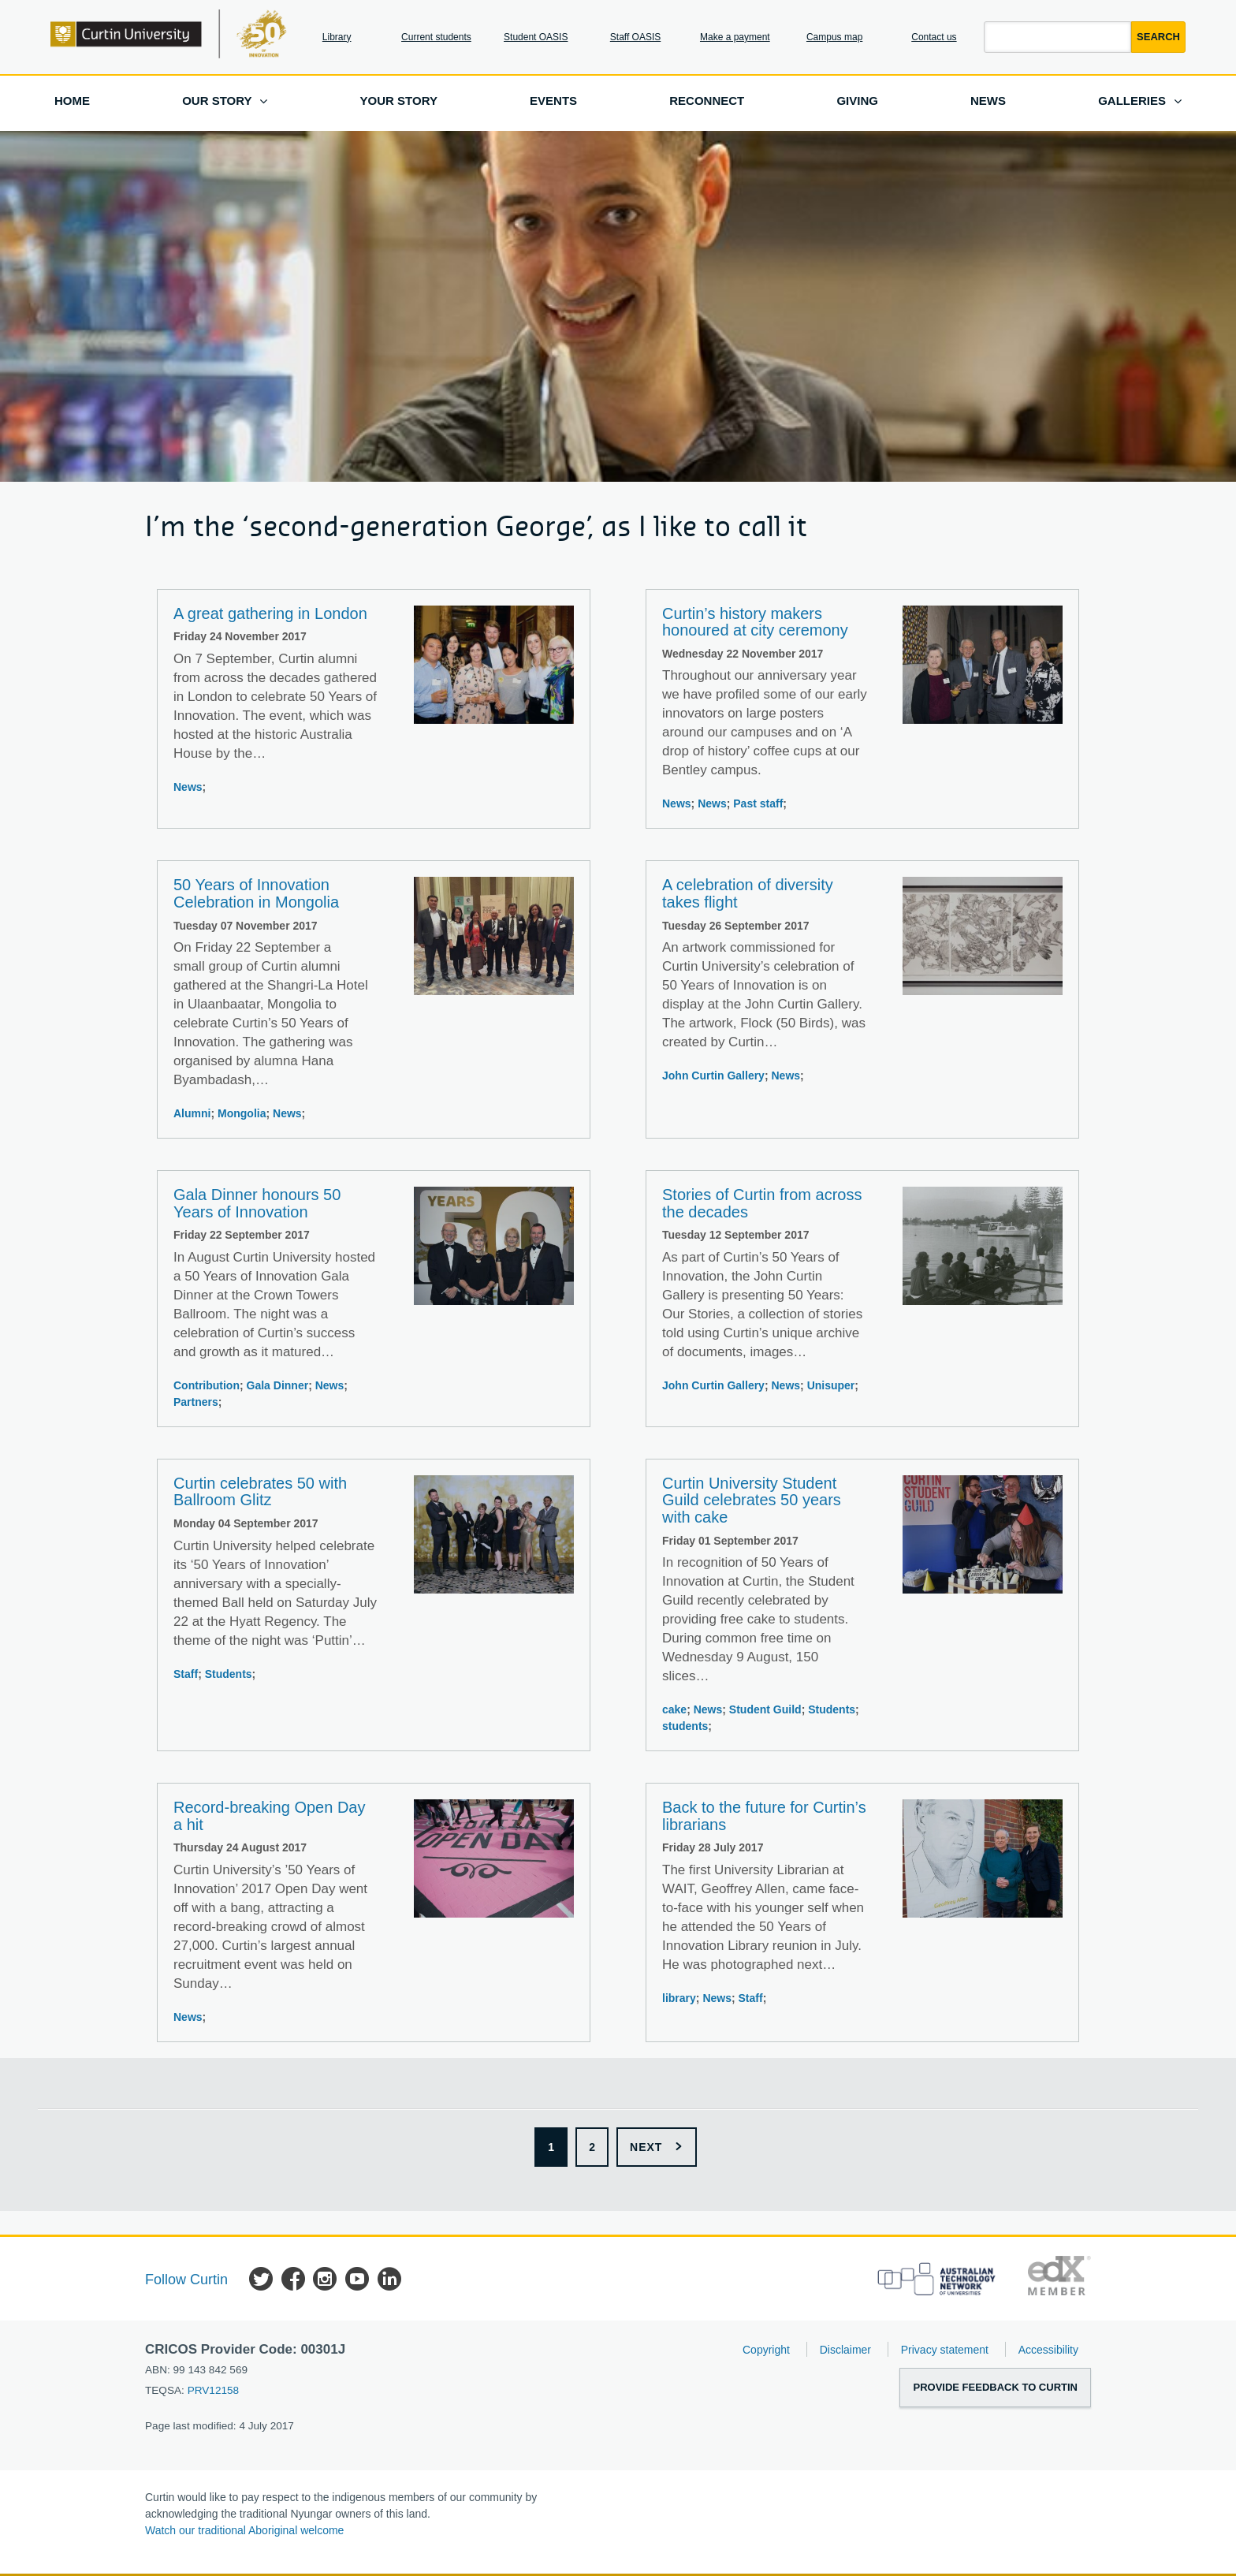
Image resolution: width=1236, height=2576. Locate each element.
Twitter (261, 2281)
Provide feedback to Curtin (995, 2387)
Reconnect (706, 100)
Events (553, 100)
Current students (436, 37)
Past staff (758, 803)
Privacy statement (944, 2349)
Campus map (834, 37)
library (679, 1998)
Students (228, 1674)
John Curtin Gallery (713, 1075)
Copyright (766, 2349)
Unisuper (831, 1385)
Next (646, 2147)
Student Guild (765, 1709)
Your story (398, 100)
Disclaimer (845, 2349)
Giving (857, 100)
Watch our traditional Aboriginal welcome (244, 2530)
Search (1158, 37)
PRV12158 (214, 2390)
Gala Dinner (278, 1385)
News (988, 100)
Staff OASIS (635, 37)
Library (337, 37)
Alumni (191, 1113)
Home (72, 100)
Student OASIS (536, 37)
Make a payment (735, 37)
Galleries (1132, 100)
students (685, 1726)
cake (674, 1709)
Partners (195, 1402)
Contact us (933, 37)
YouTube (357, 2281)
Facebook (293, 2281)
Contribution (206, 1385)
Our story (216, 100)
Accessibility (1048, 2349)
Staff (185, 1674)
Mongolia (242, 1113)
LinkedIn (389, 2281)
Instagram (325, 2281)
